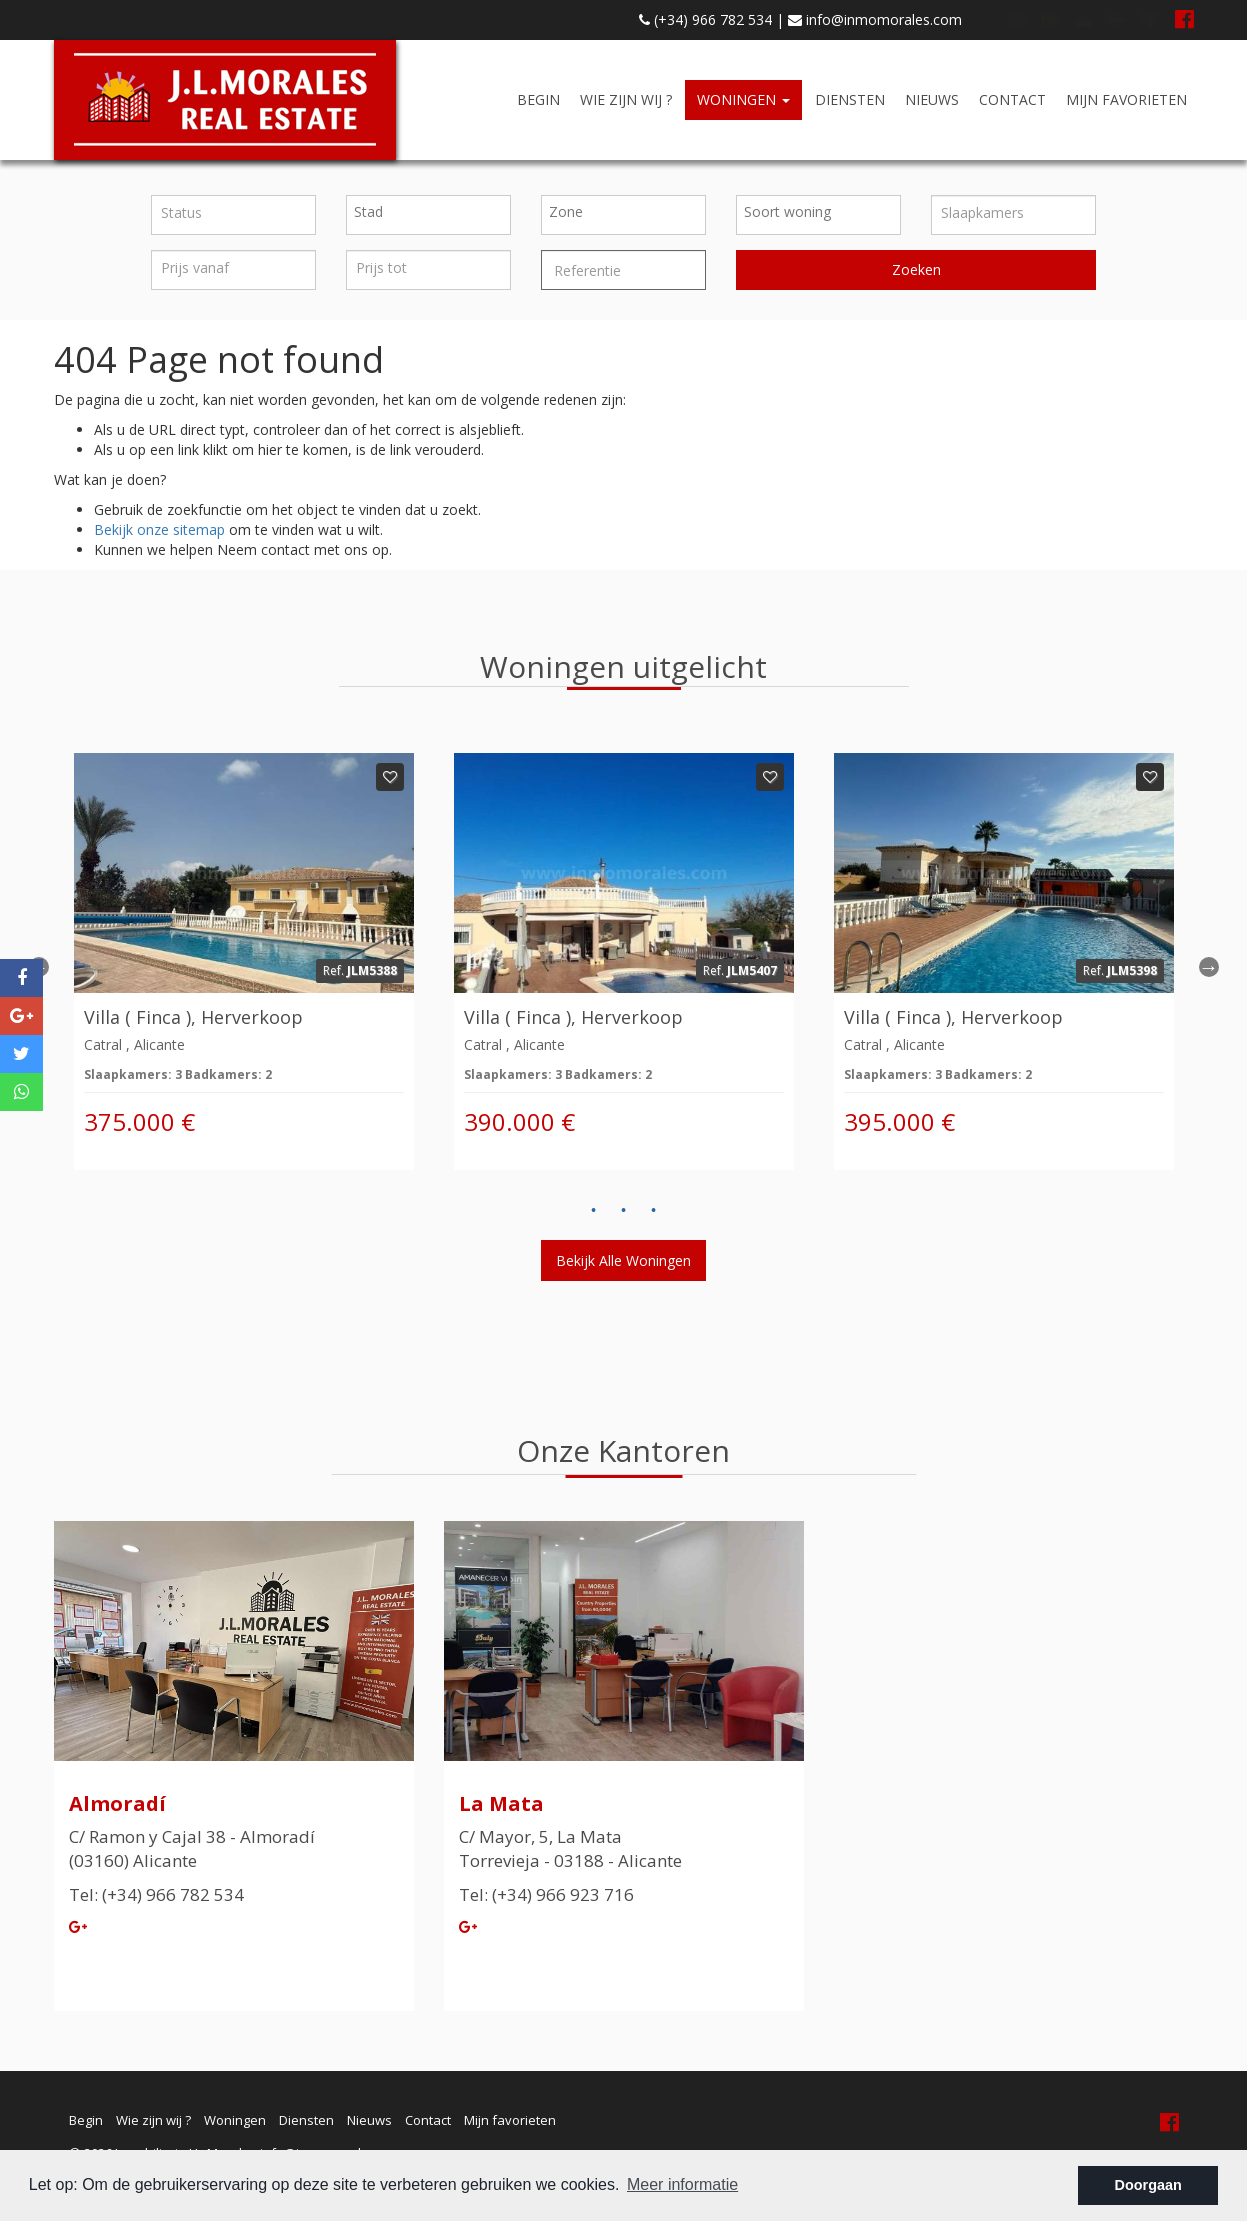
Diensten (850, 99)
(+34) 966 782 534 (705, 19)
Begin (538, 99)
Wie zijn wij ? (626, 99)
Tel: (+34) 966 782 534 (156, 1894)
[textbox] (433, 212)
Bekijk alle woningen (623, 1260)
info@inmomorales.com (875, 19)
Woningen (743, 99)
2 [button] (624, 1211)
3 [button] (654, 1211)
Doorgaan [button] (1148, 2185)
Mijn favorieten (1126, 99)
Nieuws (932, 99)
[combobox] (428, 215)
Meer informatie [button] (682, 2184)
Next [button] (1209, 967)
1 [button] (594, 1211)
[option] (244, 961)
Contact (1012, 99)
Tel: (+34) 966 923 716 (546, 1894)
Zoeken (916, 269)
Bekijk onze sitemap (159, 529)
